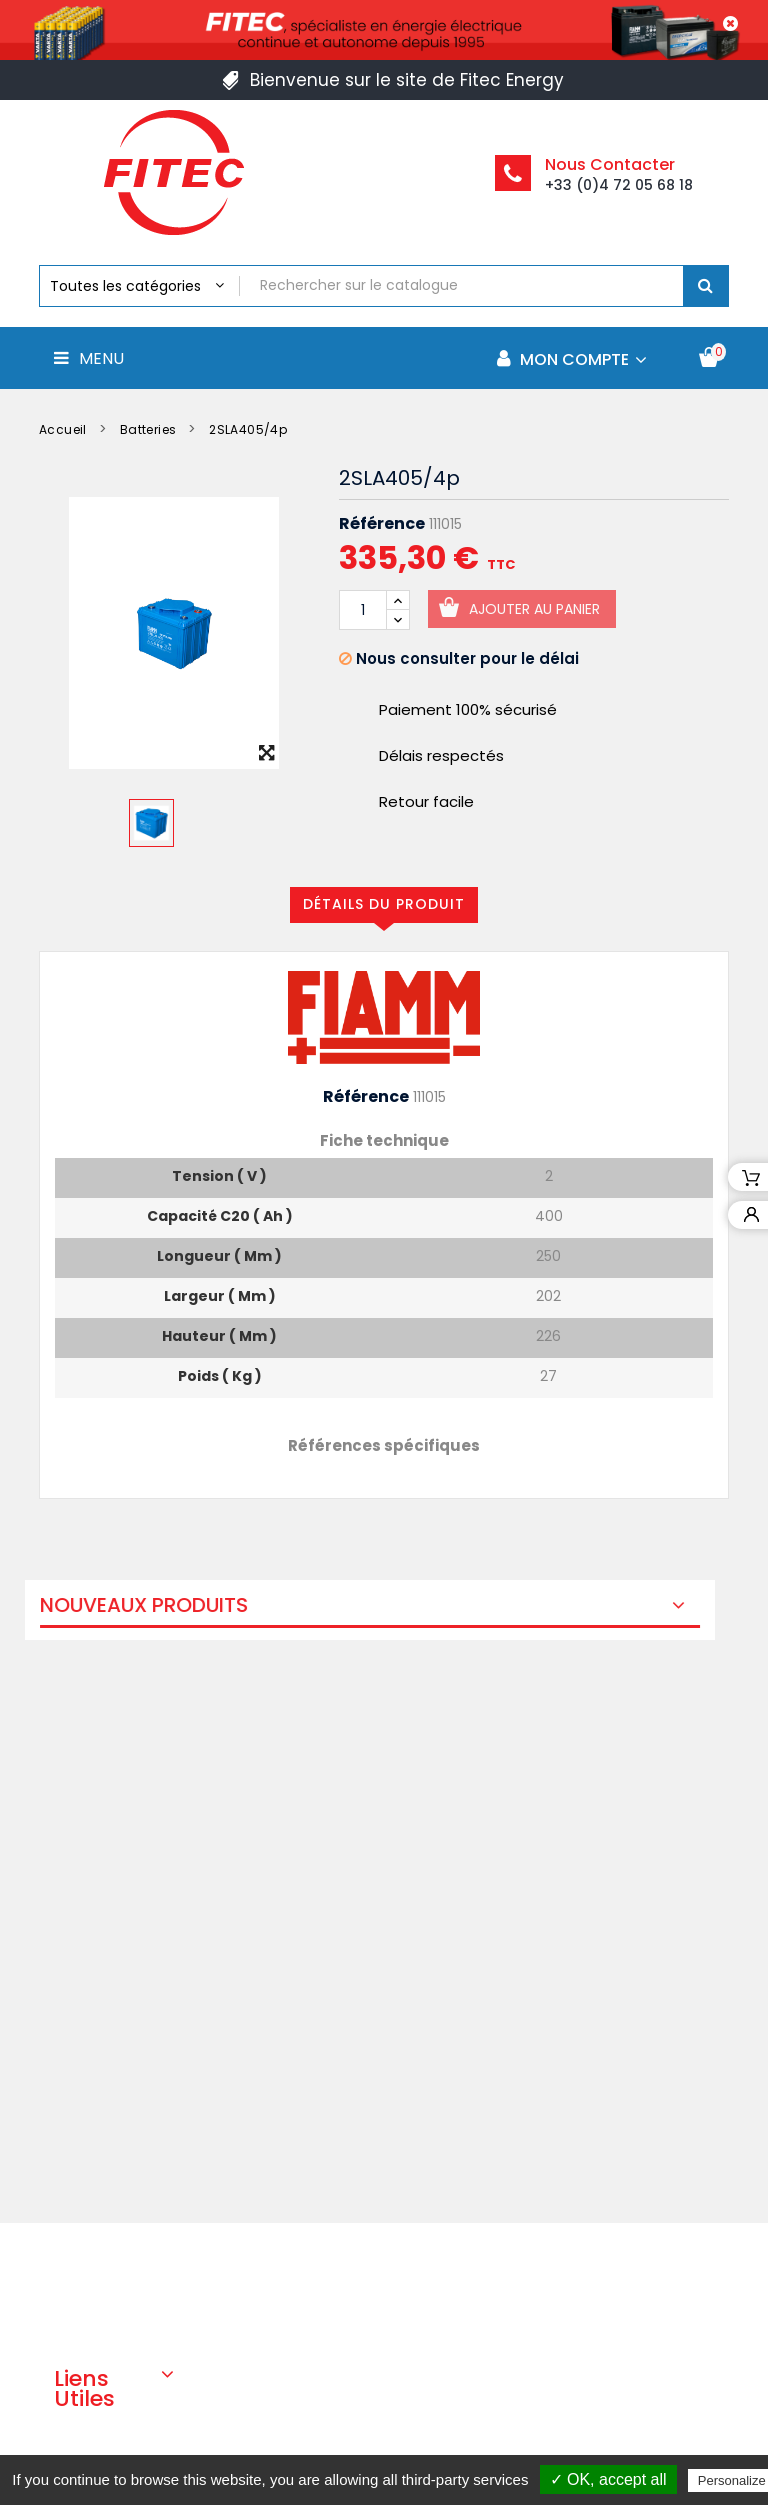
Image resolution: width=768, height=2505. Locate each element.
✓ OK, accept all (608, 2479)
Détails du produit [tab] (384, 904)
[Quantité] (363, 610)
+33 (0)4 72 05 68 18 (619, 185)
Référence (382, 524)
